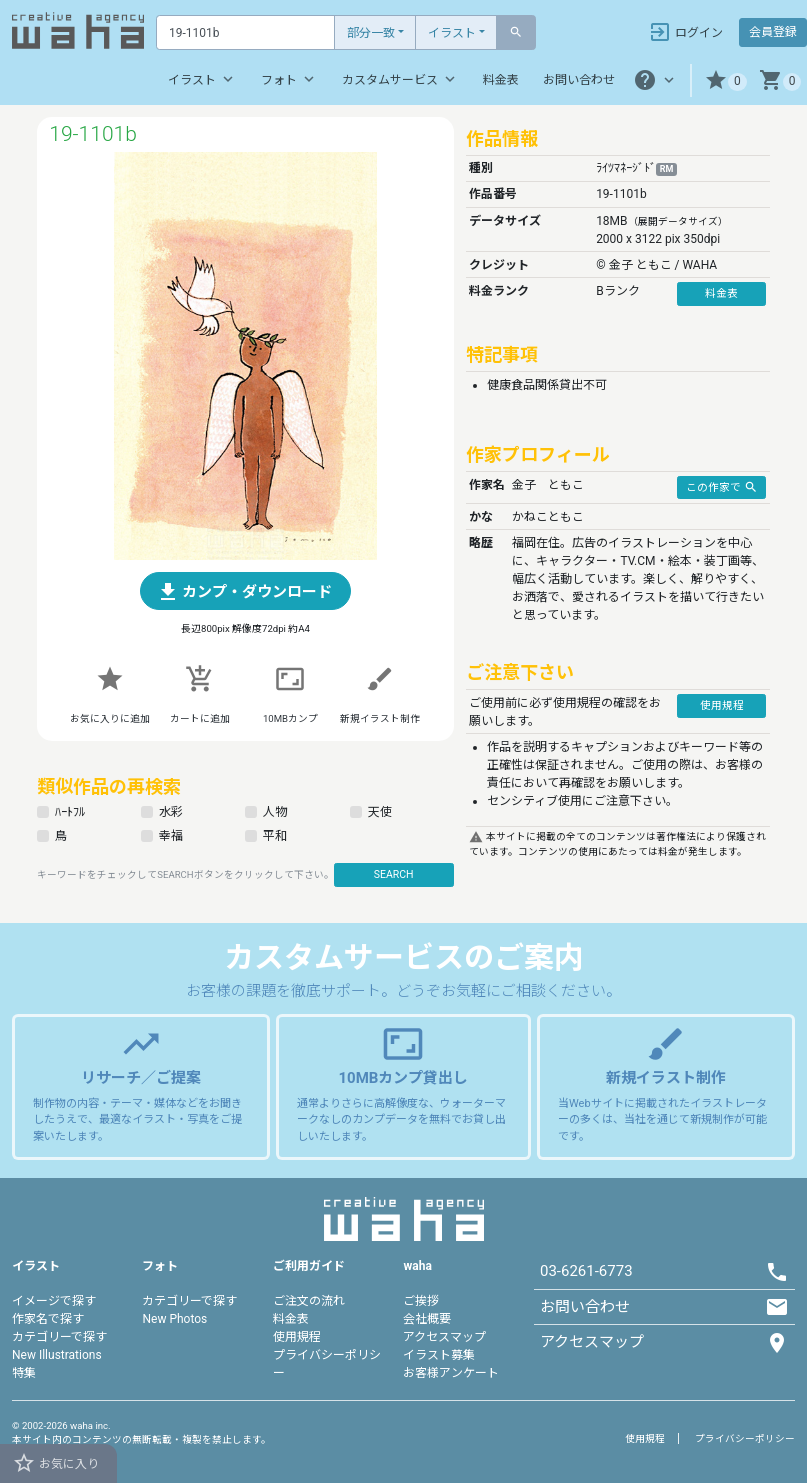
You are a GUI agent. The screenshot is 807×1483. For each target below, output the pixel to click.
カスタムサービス (400, 79)
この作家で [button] (722, 487)
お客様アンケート (451, 1373)
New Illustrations (57, 1355)
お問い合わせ (579, 80)
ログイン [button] (685, 32)
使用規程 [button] (722, 705)
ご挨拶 (421, 1301)
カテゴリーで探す (59, 1337)
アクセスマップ (444, 1337)
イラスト (452, 33)
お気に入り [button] (55, 1463)
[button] (725, 80)
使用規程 (297, 1337)
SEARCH (394, 874)
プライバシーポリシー (745, 1438)
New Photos (174, 1319)
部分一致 (371, 33)
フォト (289, 79)
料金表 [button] (721, 293)
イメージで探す (54, 1301)
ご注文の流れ (309, 1301)
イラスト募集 (439, 1355)
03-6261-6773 (586, 1271)
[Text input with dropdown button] (245, 32)
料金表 (501, 80)
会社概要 (427, 1319)
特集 (24, 1373)
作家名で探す (48, 1319)
